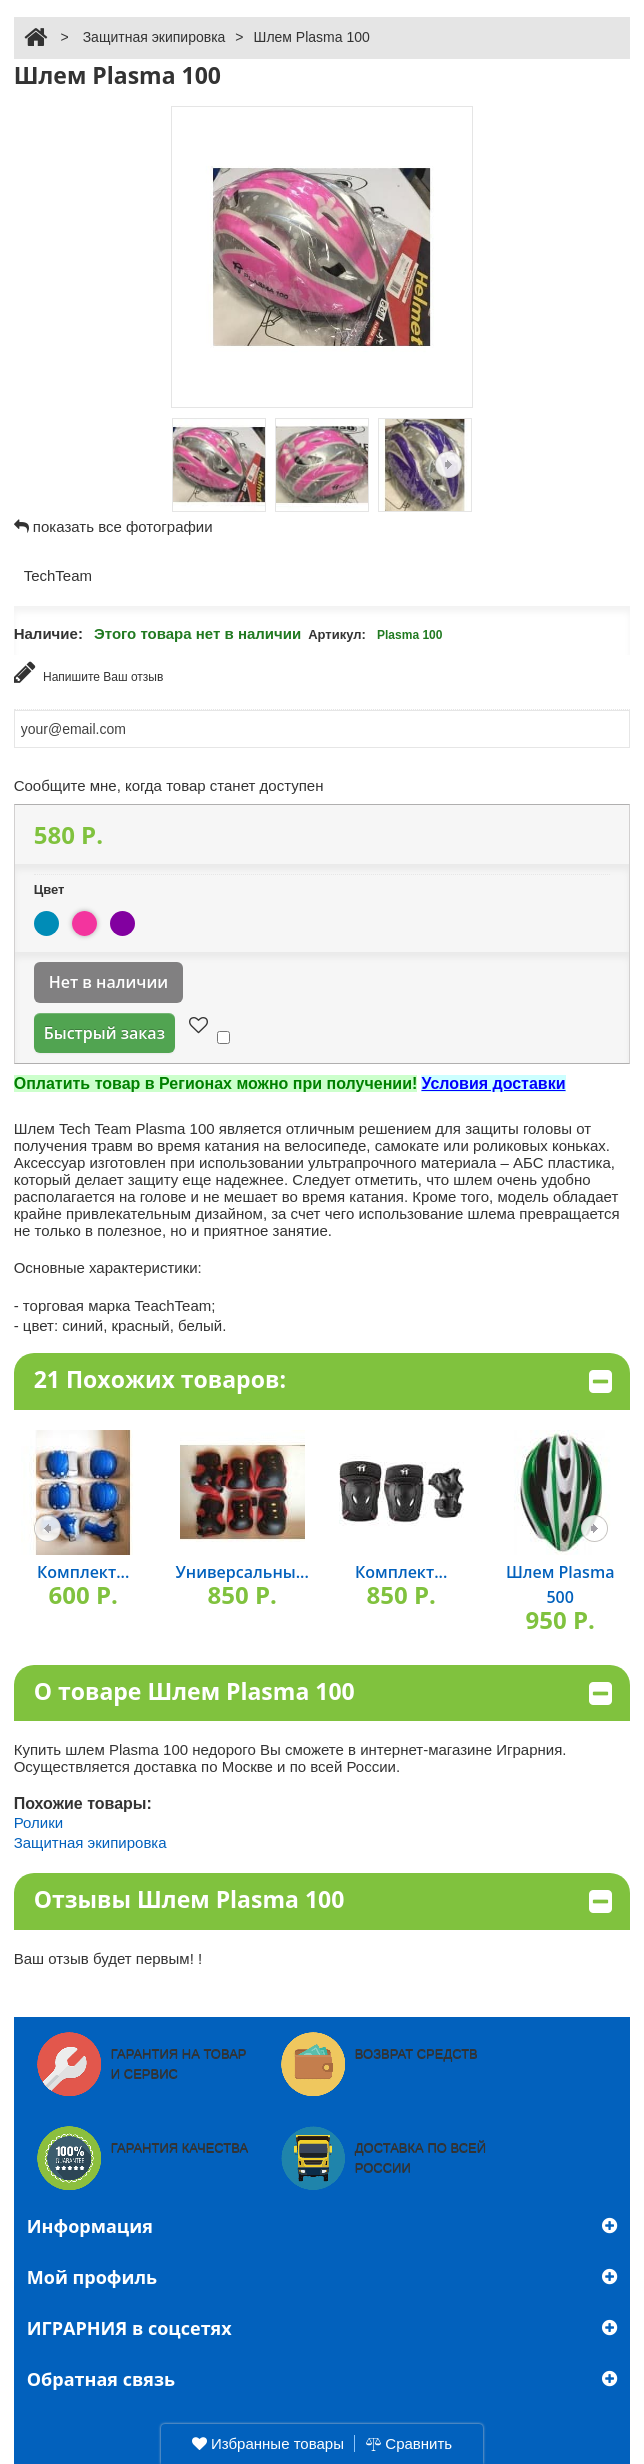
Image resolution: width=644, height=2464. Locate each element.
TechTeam (58, 575)
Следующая (448, 464)
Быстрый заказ (104, 1033)
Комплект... (83, 1572)
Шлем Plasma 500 (560, 1584)
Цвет (51, 889)
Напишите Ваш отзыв (89, 672)
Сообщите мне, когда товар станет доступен (169, 785)
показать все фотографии (123, 526)
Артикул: (337, 634)
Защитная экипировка (154, 37)
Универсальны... (242, 1572)
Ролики (38, 1822)
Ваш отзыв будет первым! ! (108, 1958)
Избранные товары (268, 2443)
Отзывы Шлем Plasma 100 (323, 1900)
